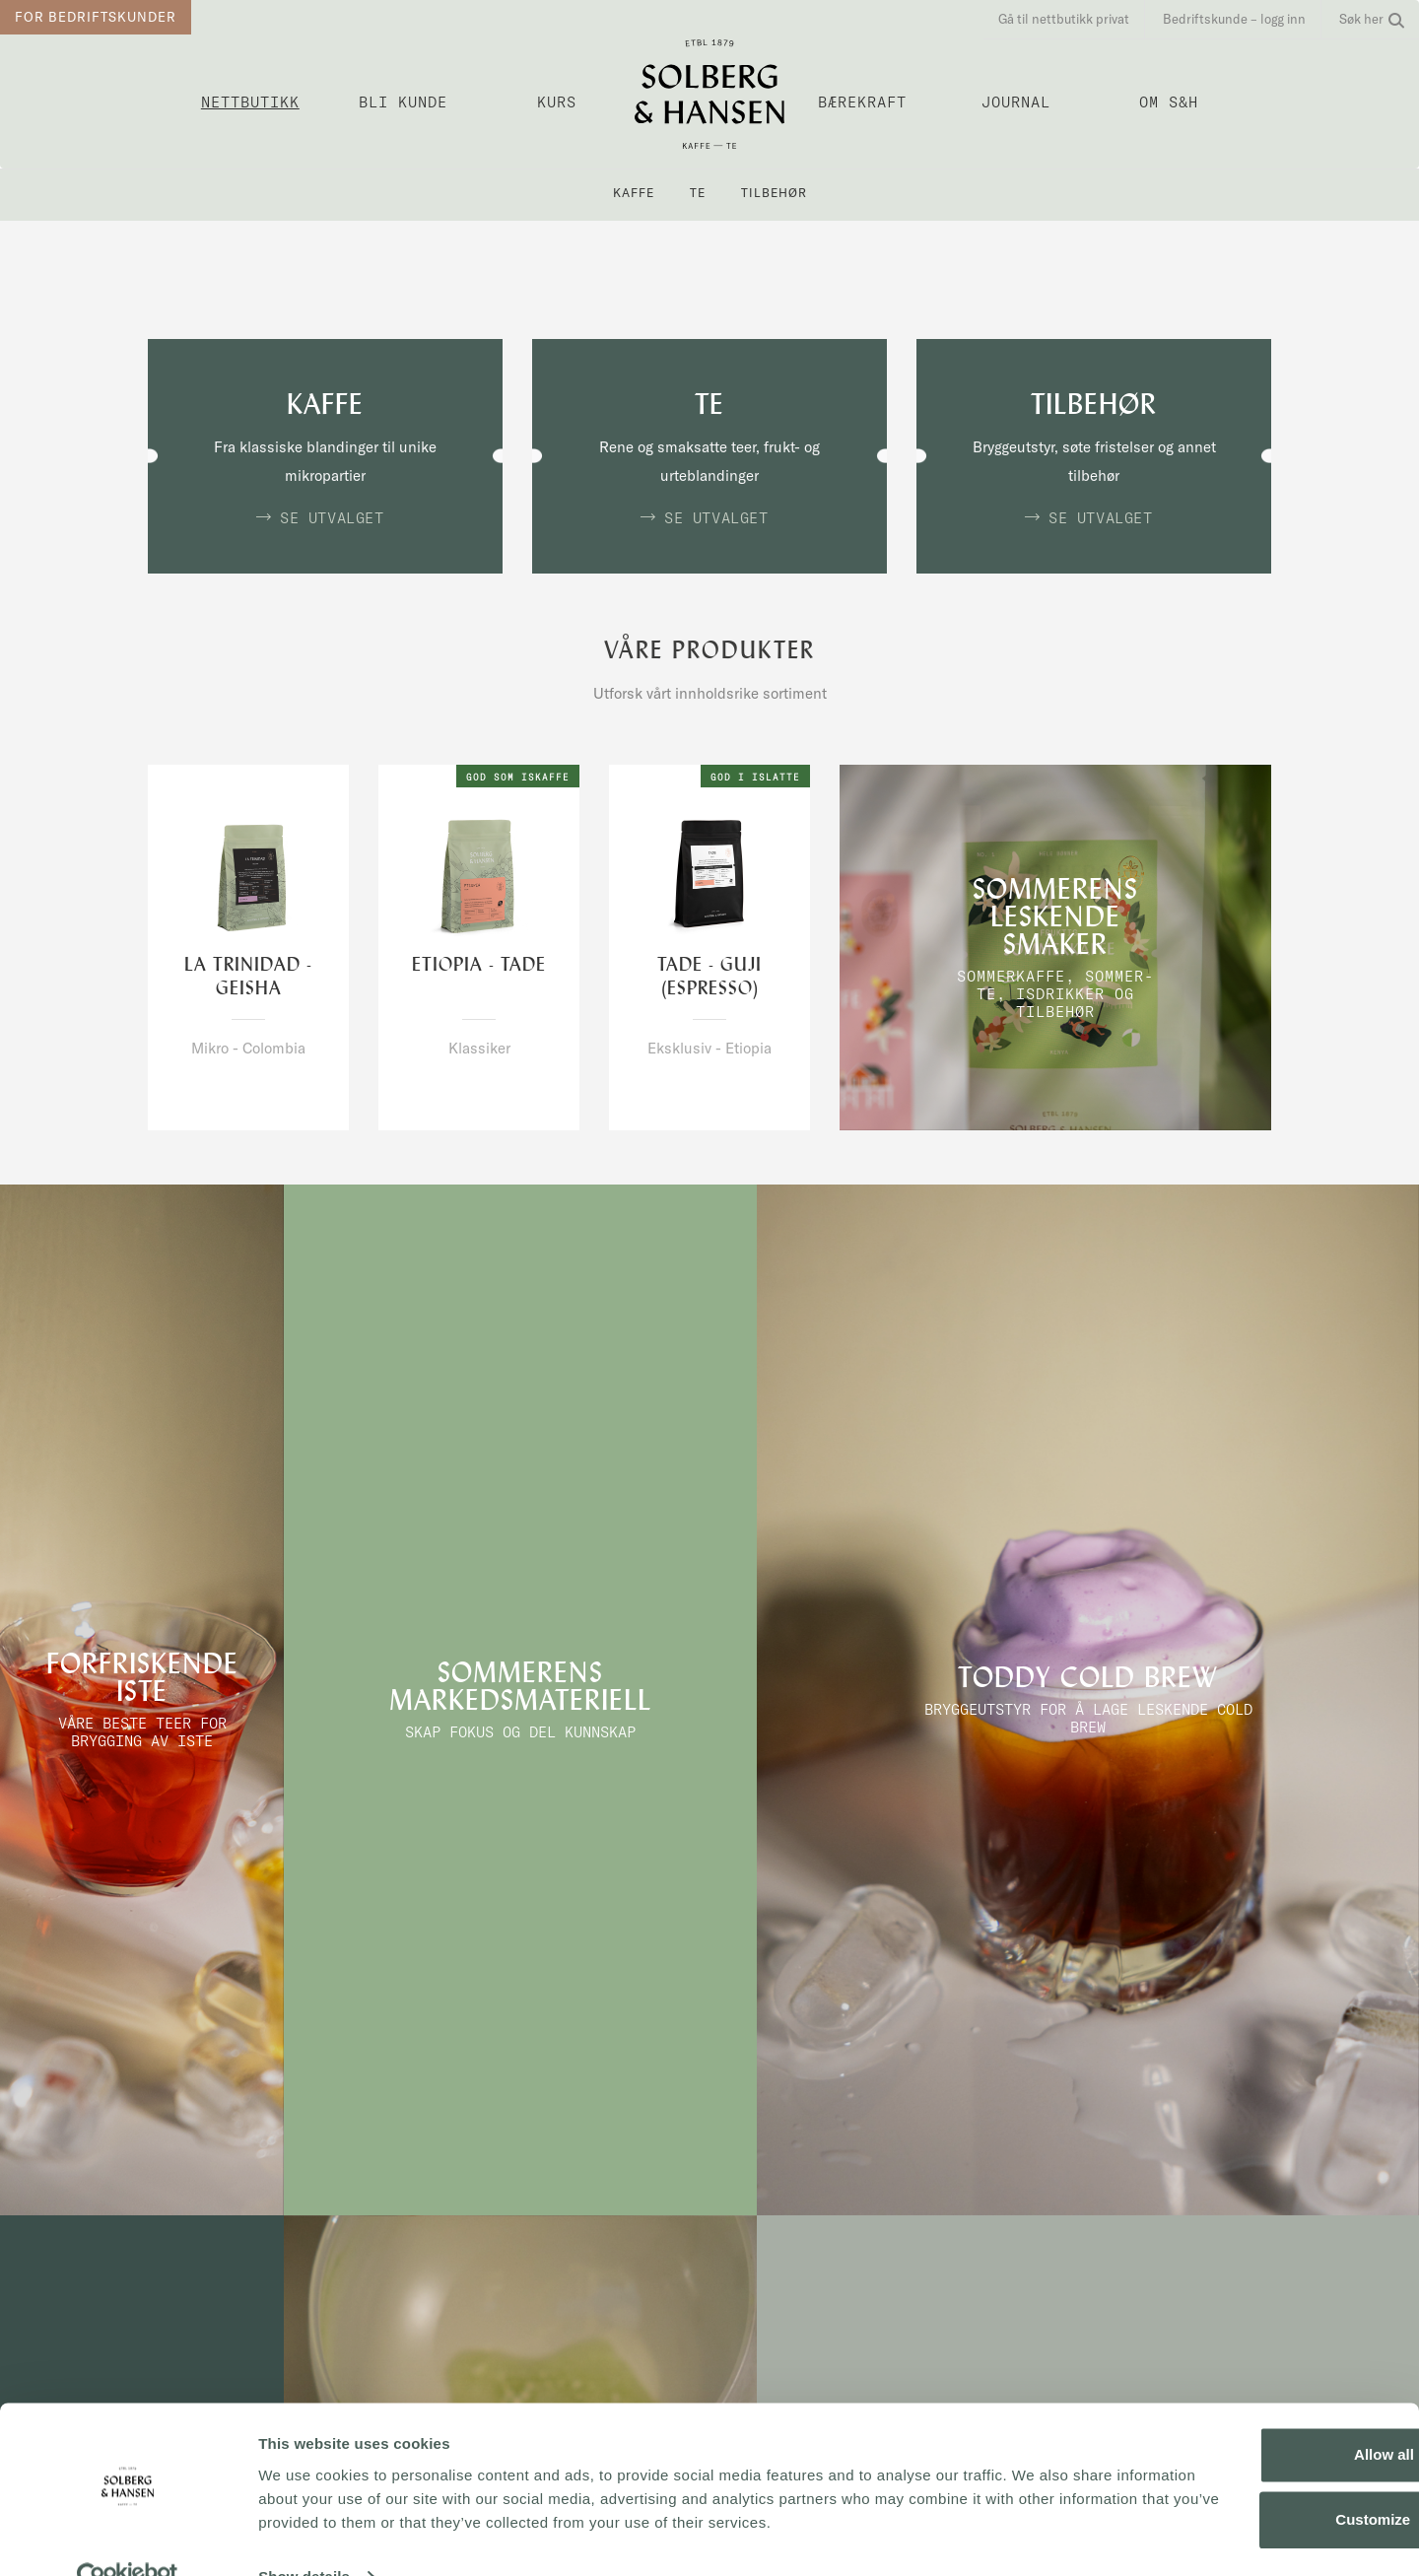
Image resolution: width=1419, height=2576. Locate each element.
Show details (304, 2537)
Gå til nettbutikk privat (1063, 19)
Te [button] (698, 192)
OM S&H (1168, 102)
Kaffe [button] (633, 192)
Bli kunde (403, 102)
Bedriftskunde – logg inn (1234, 19)
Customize (1255, 2480)
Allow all (1255, 2415)
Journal (1015, 102)
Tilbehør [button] (774, 192)
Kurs (556, 102)
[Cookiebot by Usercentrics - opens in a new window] (127, 2537)
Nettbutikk (250, 102)
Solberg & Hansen (709, 94)
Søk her (1371, 19)
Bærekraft (862, 102)
